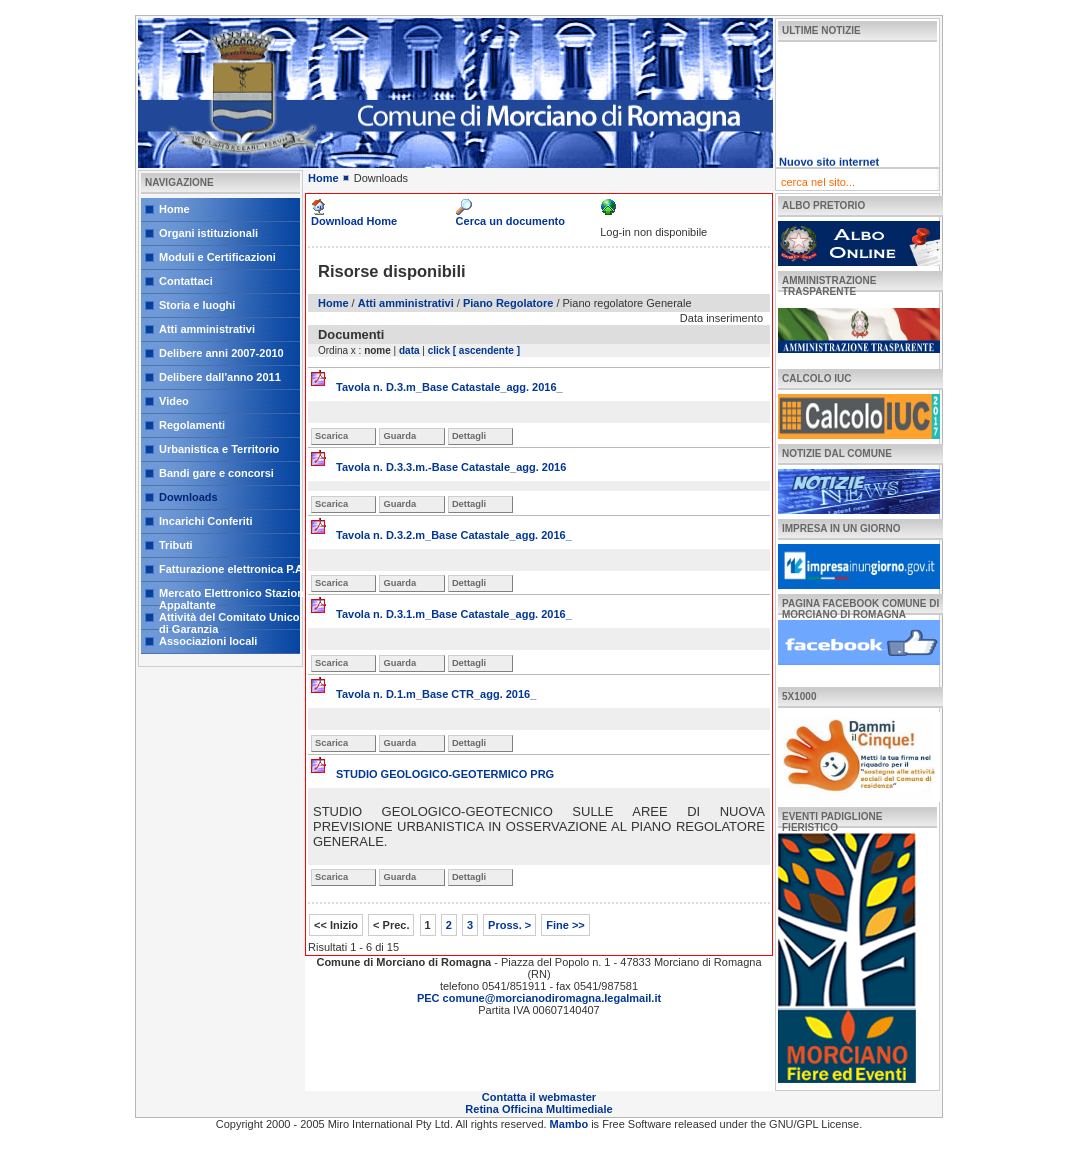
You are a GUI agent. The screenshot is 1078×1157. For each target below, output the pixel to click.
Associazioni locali (208, 641)
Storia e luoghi (197, 305)
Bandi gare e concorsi (216, 473)
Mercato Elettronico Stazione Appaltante (234, 596)
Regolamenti (192, 425)
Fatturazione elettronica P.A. (232, 569)
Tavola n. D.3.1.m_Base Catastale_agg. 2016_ (454, 614)
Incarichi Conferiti (206, 521)
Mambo (571, 1124)
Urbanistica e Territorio (219, 449)
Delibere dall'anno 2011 (220, 377)
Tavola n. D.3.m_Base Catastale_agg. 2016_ (449, 387)
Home (174, 209)
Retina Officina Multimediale (538, 1109)
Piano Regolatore (508, 303)
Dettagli (469, 436)
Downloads (188, 497)
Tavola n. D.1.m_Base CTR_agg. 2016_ (436, 694)
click (439, 350)
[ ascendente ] (486, 350)
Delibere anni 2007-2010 (221, 353)
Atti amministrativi (207, 329)
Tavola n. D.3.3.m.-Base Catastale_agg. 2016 (451, 467)
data (409, 350)
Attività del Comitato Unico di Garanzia (229, 620)
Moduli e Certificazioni (217, 257)
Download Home (354, 221)
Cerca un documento (510, 221)
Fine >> (565, 925)
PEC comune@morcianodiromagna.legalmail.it (539, 998)
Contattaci (186, 281)
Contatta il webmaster (539, 1097)
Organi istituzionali (208, 233)
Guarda (399, 436)
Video (174, 401)
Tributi (176, 545)
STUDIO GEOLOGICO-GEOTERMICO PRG (445, 774)
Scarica (331, 436)
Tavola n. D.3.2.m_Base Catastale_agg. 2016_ (454, 535)
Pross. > (509, 925)
